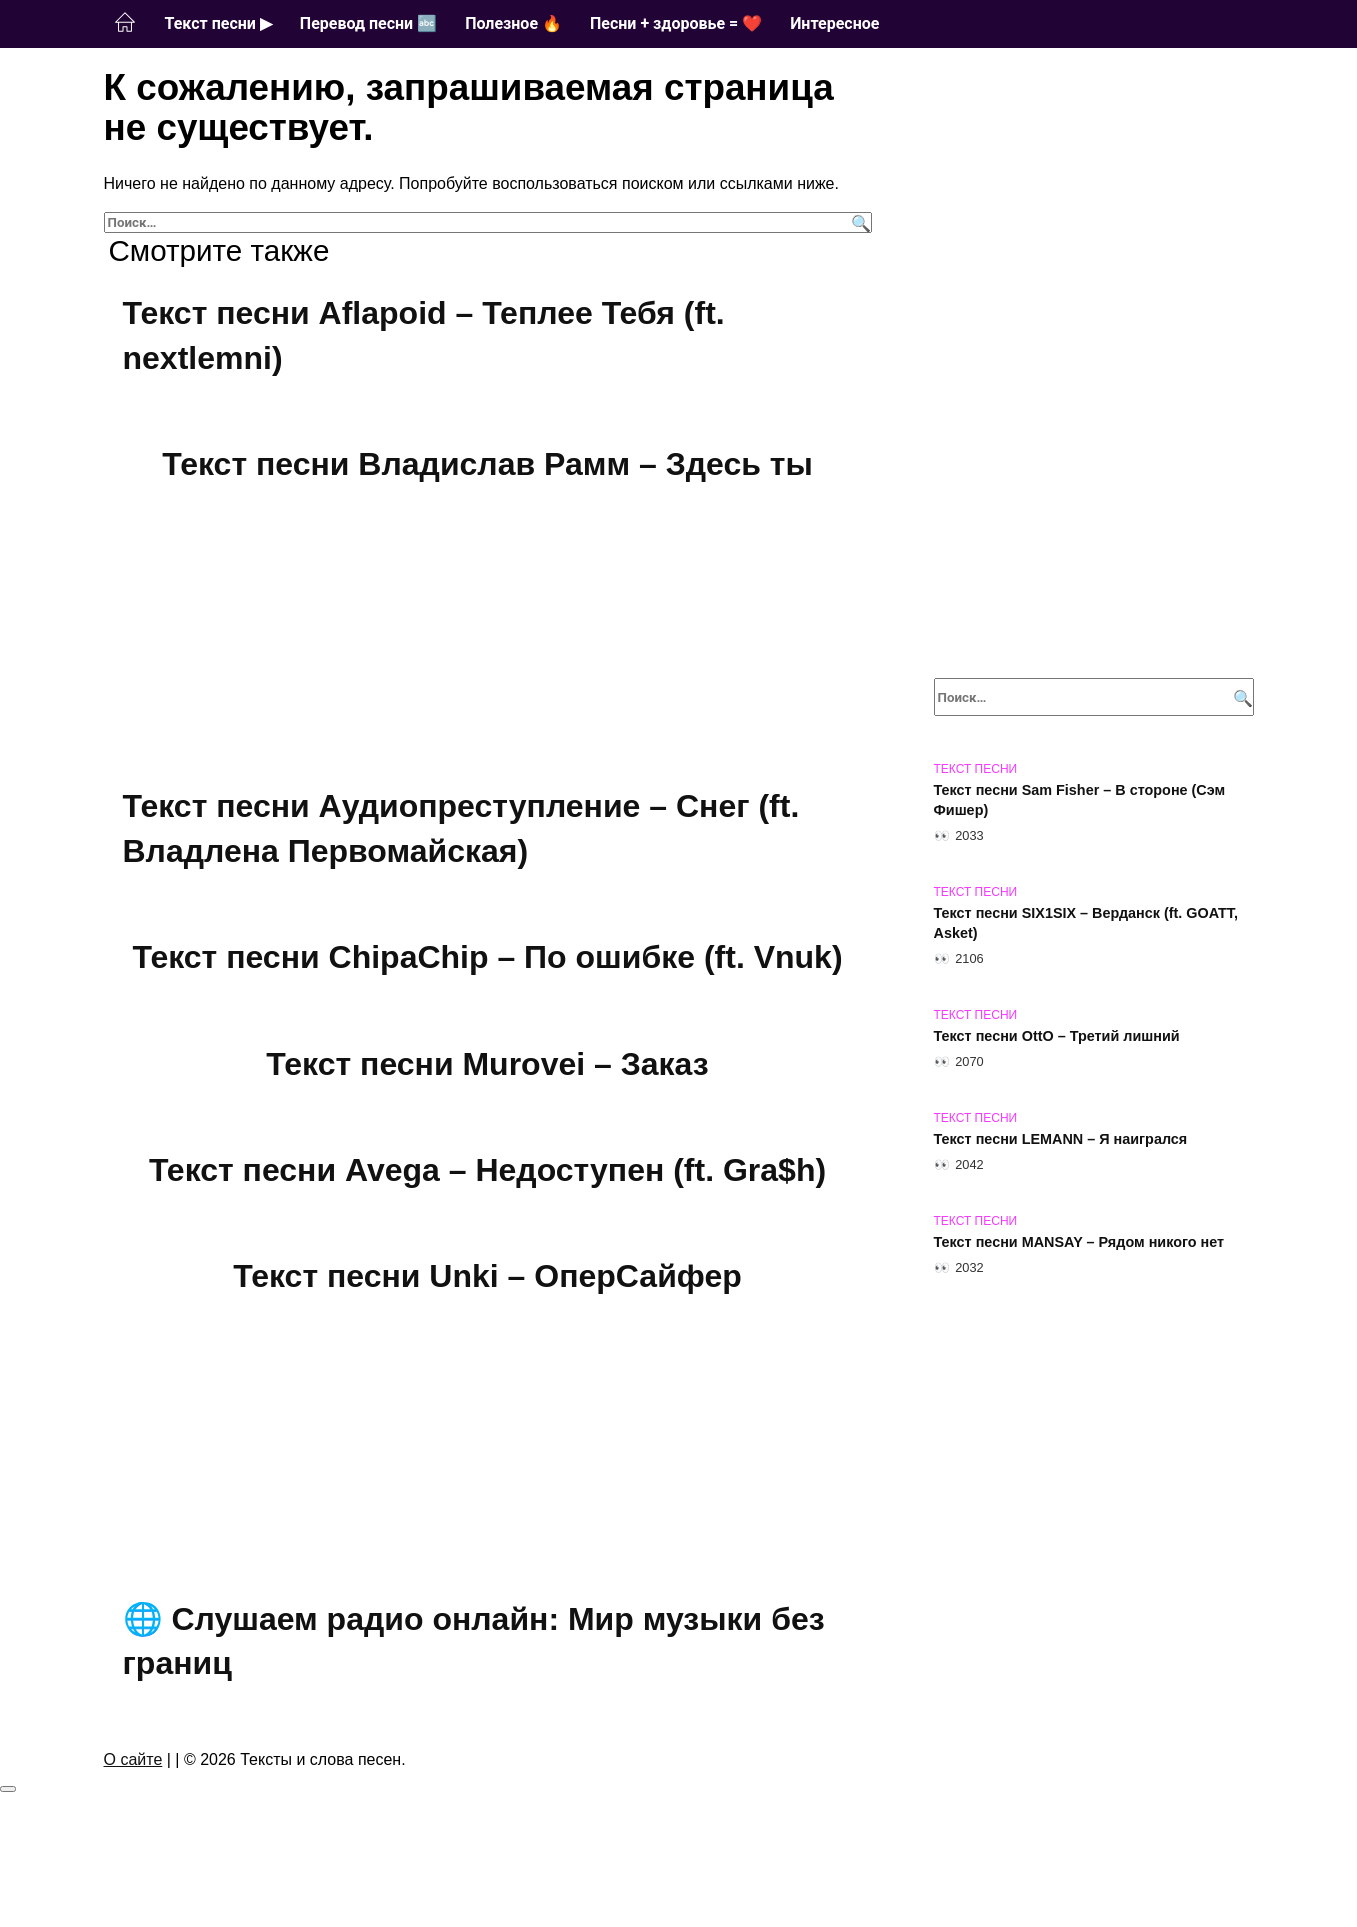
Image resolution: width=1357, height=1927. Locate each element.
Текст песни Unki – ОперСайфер (487, 1284)
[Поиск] (858, 222)
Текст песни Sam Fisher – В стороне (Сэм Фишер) (1080, 800)
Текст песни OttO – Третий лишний (1057, 1036)
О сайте (133, 1769)
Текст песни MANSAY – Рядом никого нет (1079, 1242)
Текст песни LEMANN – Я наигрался (1061, 1139)
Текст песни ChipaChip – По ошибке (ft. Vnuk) (487, 961)
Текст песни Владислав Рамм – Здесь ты (487, 465)
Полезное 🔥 (513, 23)
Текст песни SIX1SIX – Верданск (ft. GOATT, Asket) (1086, 923)
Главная (125, 23)
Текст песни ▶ (218, 23)
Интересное (834, 23)
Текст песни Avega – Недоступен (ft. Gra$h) (487, 1177)
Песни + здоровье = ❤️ (676, 23)
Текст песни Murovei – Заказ (487, 1069)
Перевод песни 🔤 (368, 23)
